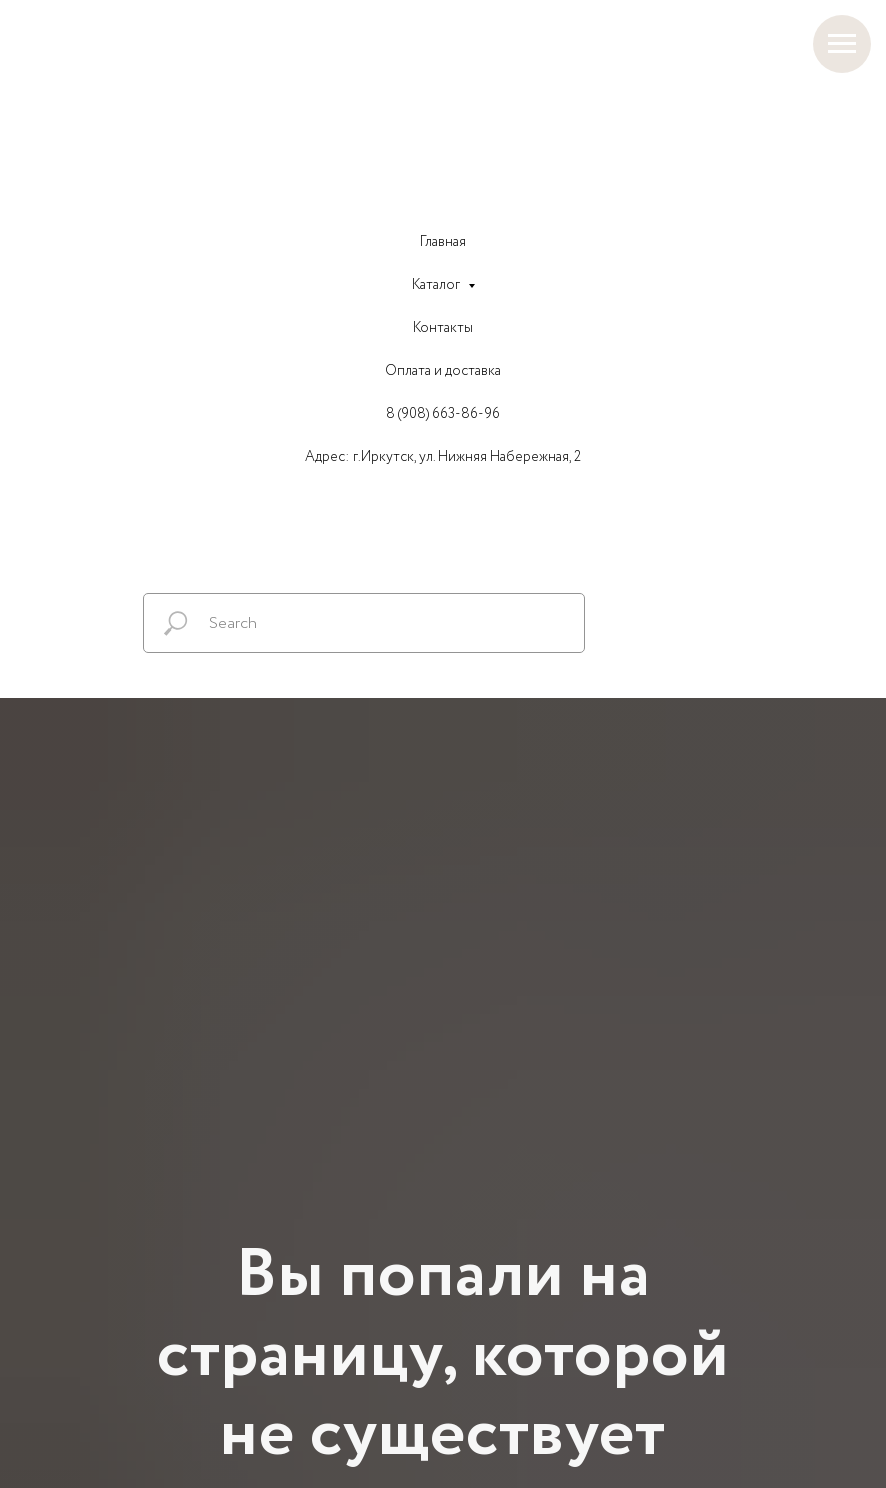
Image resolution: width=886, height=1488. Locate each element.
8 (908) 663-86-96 (443, 414)
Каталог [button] (437, 285)
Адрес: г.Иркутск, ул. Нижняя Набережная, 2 (443, 457)
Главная (443, 242)
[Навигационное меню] (842, 44)
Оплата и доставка (443, 371)
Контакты (443, 328)
